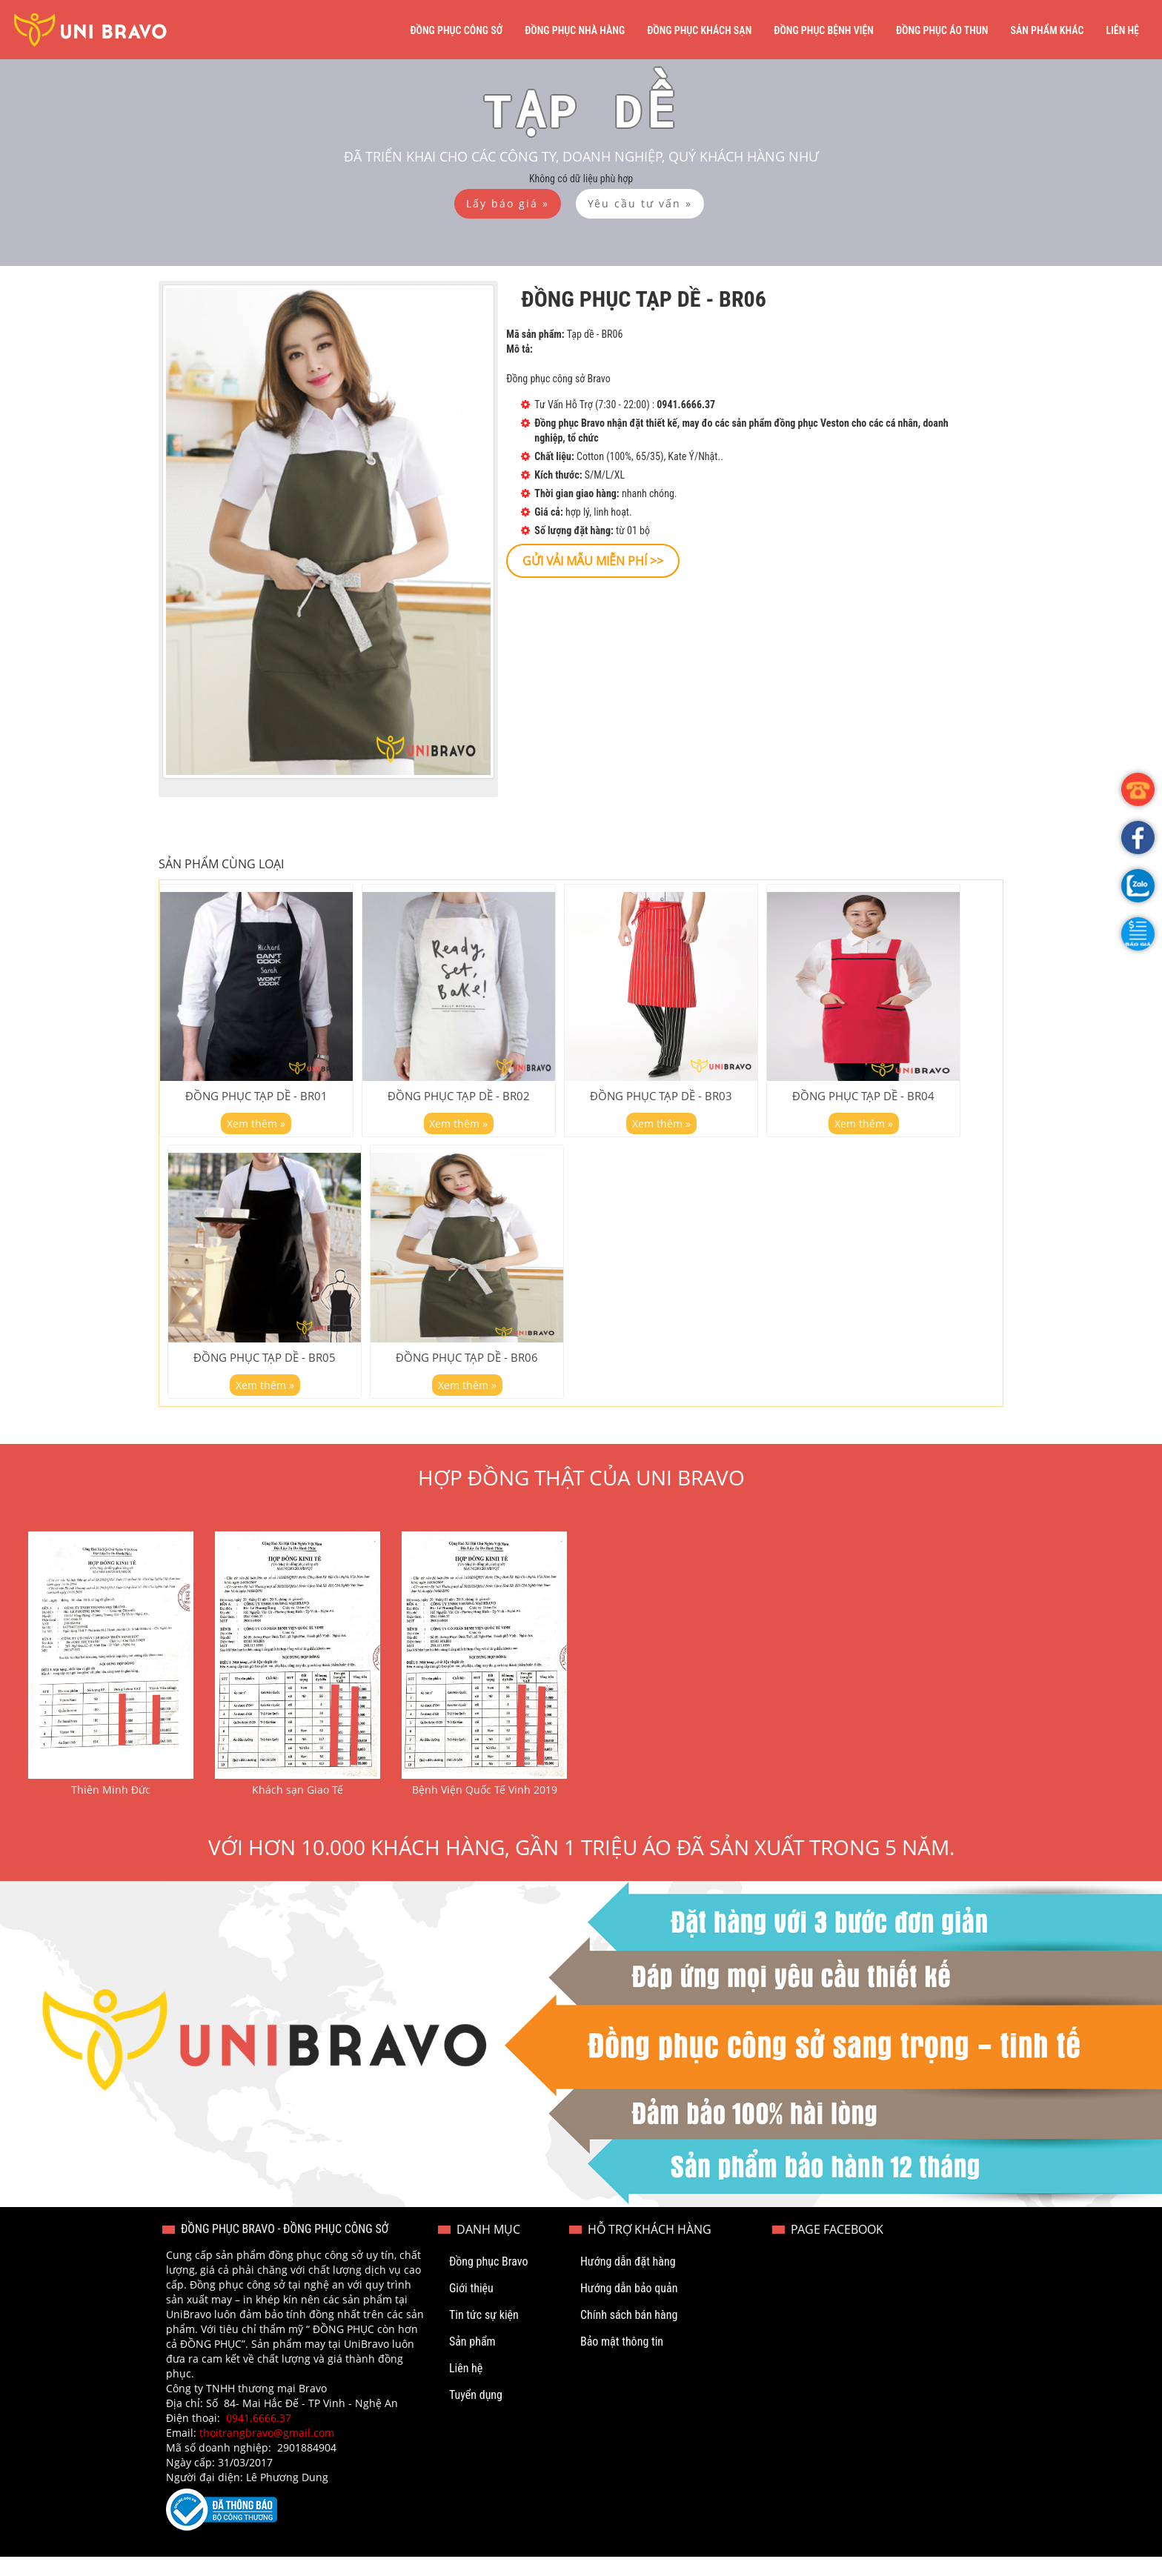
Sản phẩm (472, 2361)
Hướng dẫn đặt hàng (628, 2281)
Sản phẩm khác (1046, 30)
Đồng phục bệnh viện (824, 30)
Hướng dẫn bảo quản (629, 2307)
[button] (1138, 934)
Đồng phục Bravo (488, 2281)
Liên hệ (1122, 30)
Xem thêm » (256, 1132)
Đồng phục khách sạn (699, 30)
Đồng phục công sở (456, 30)
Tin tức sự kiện (484, 2334)
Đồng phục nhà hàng (575, 30)
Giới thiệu (471, 2307)
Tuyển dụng (475, 2414)
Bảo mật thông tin (621, 2361)
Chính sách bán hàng (628, 2334)
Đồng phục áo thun (942, 30)
